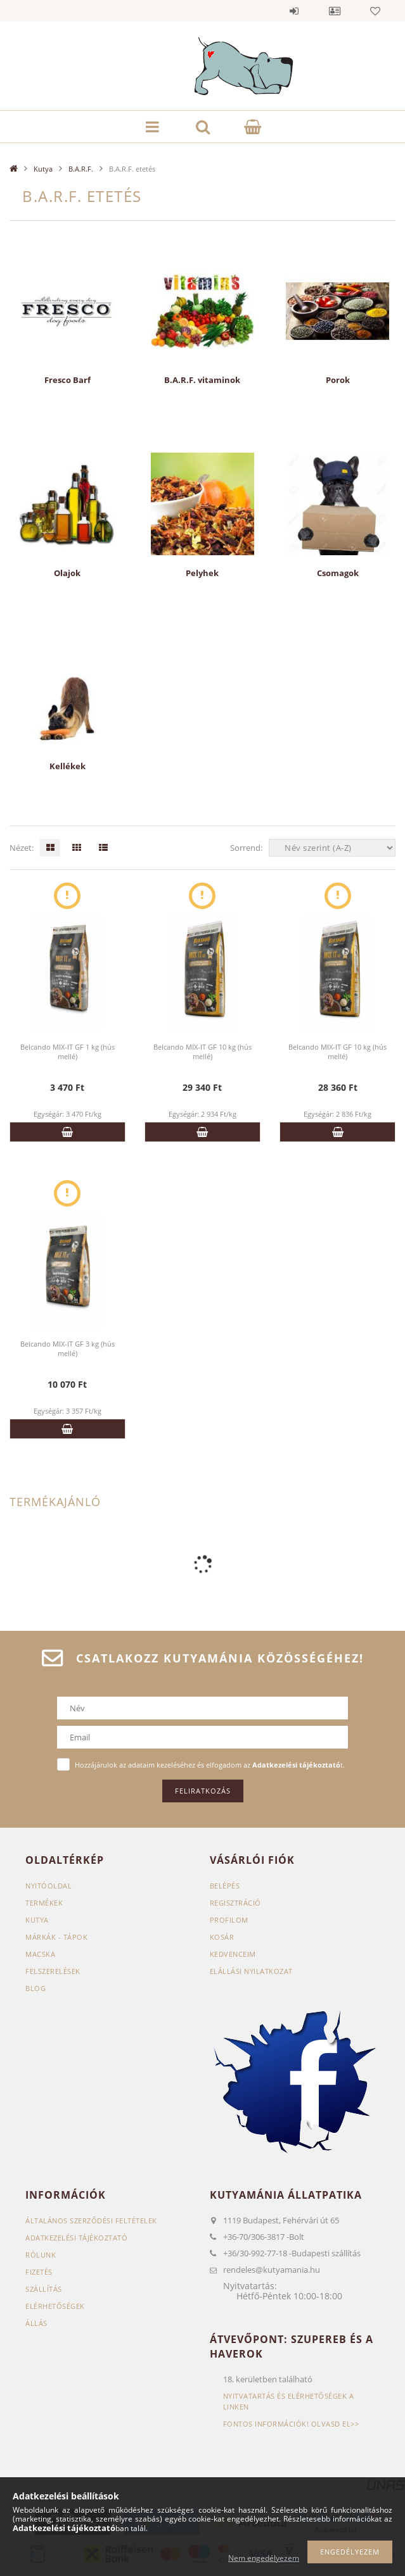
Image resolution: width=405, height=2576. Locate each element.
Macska (40, 1954)
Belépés (294, 11)
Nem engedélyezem (263, 2558)
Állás (36, 2323)
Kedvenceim (233, 1954)
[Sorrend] (332, 848)
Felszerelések (52, 1971)
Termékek (44, 1902)
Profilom (229, 1920)
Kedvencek (375, 11)
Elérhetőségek (55, 2306)
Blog (35, 1988)
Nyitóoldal (48, 1885)
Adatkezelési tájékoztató (76, 2237)
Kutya (43, 168)
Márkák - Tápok (56, 1937)
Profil (334, 11)
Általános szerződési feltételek (91, 2220)
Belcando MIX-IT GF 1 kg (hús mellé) (67, 1051)
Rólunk (40, 2254)
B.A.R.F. (80, 168)
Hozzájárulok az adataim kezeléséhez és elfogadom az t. (210, 1764)
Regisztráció (235, 1902)
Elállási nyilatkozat (251, 1971)
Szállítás (43, 2289)
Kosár (222, 1937)
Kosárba (67, 1131)
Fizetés (39, 2272)
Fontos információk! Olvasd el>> (291, 2423)
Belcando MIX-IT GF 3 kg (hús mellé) (67, 1348)
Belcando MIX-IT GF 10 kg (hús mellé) (202, 1051)
